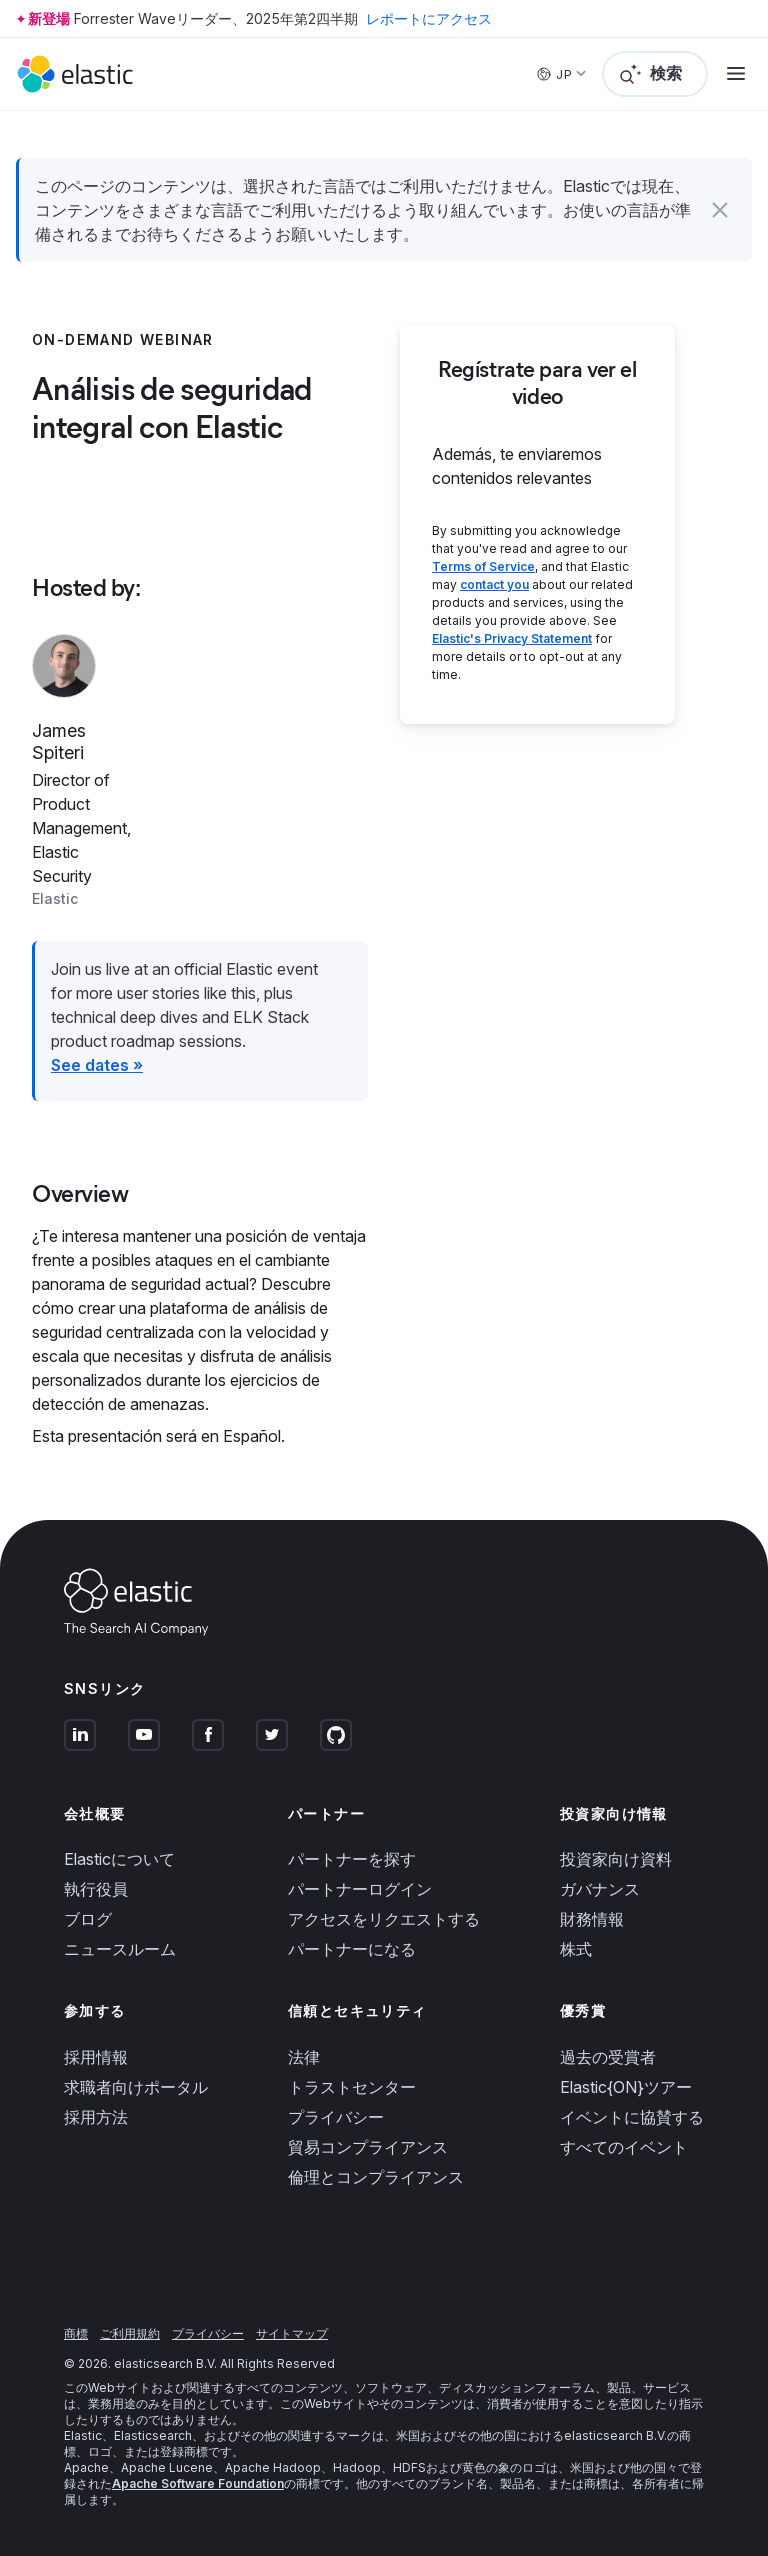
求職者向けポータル (136, 2087)
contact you (494, 584)
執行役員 (96, 1889)
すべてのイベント (624, 2147)
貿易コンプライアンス (368, 2147)
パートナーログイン (360, 1889)
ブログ (88, 1919)
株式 (576, 1949)
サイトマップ (292, 2333)
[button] (720, 210)
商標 (76, 2333)
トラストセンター (352, 2087)
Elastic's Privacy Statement (512, 638)
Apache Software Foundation (198, 2483)
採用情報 (96, 2057)
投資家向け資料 (616, 1859)
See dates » (97, 1065)
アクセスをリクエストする (384, 1919)
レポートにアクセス (429, 18)
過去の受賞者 (608, 2057)
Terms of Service (483, 566)
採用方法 (96, 2117)
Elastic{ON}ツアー (626, 2087)
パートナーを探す (352, 1859)
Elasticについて (119, 1859)
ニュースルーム (120, 1949)
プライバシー (336, 2117)
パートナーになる (352, 1949)
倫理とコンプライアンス (376, 2177)
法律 (304, 2057)
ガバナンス (600, 1889)
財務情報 (592, 1919)
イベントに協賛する (632, 2117)
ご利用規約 (130, 2333)
